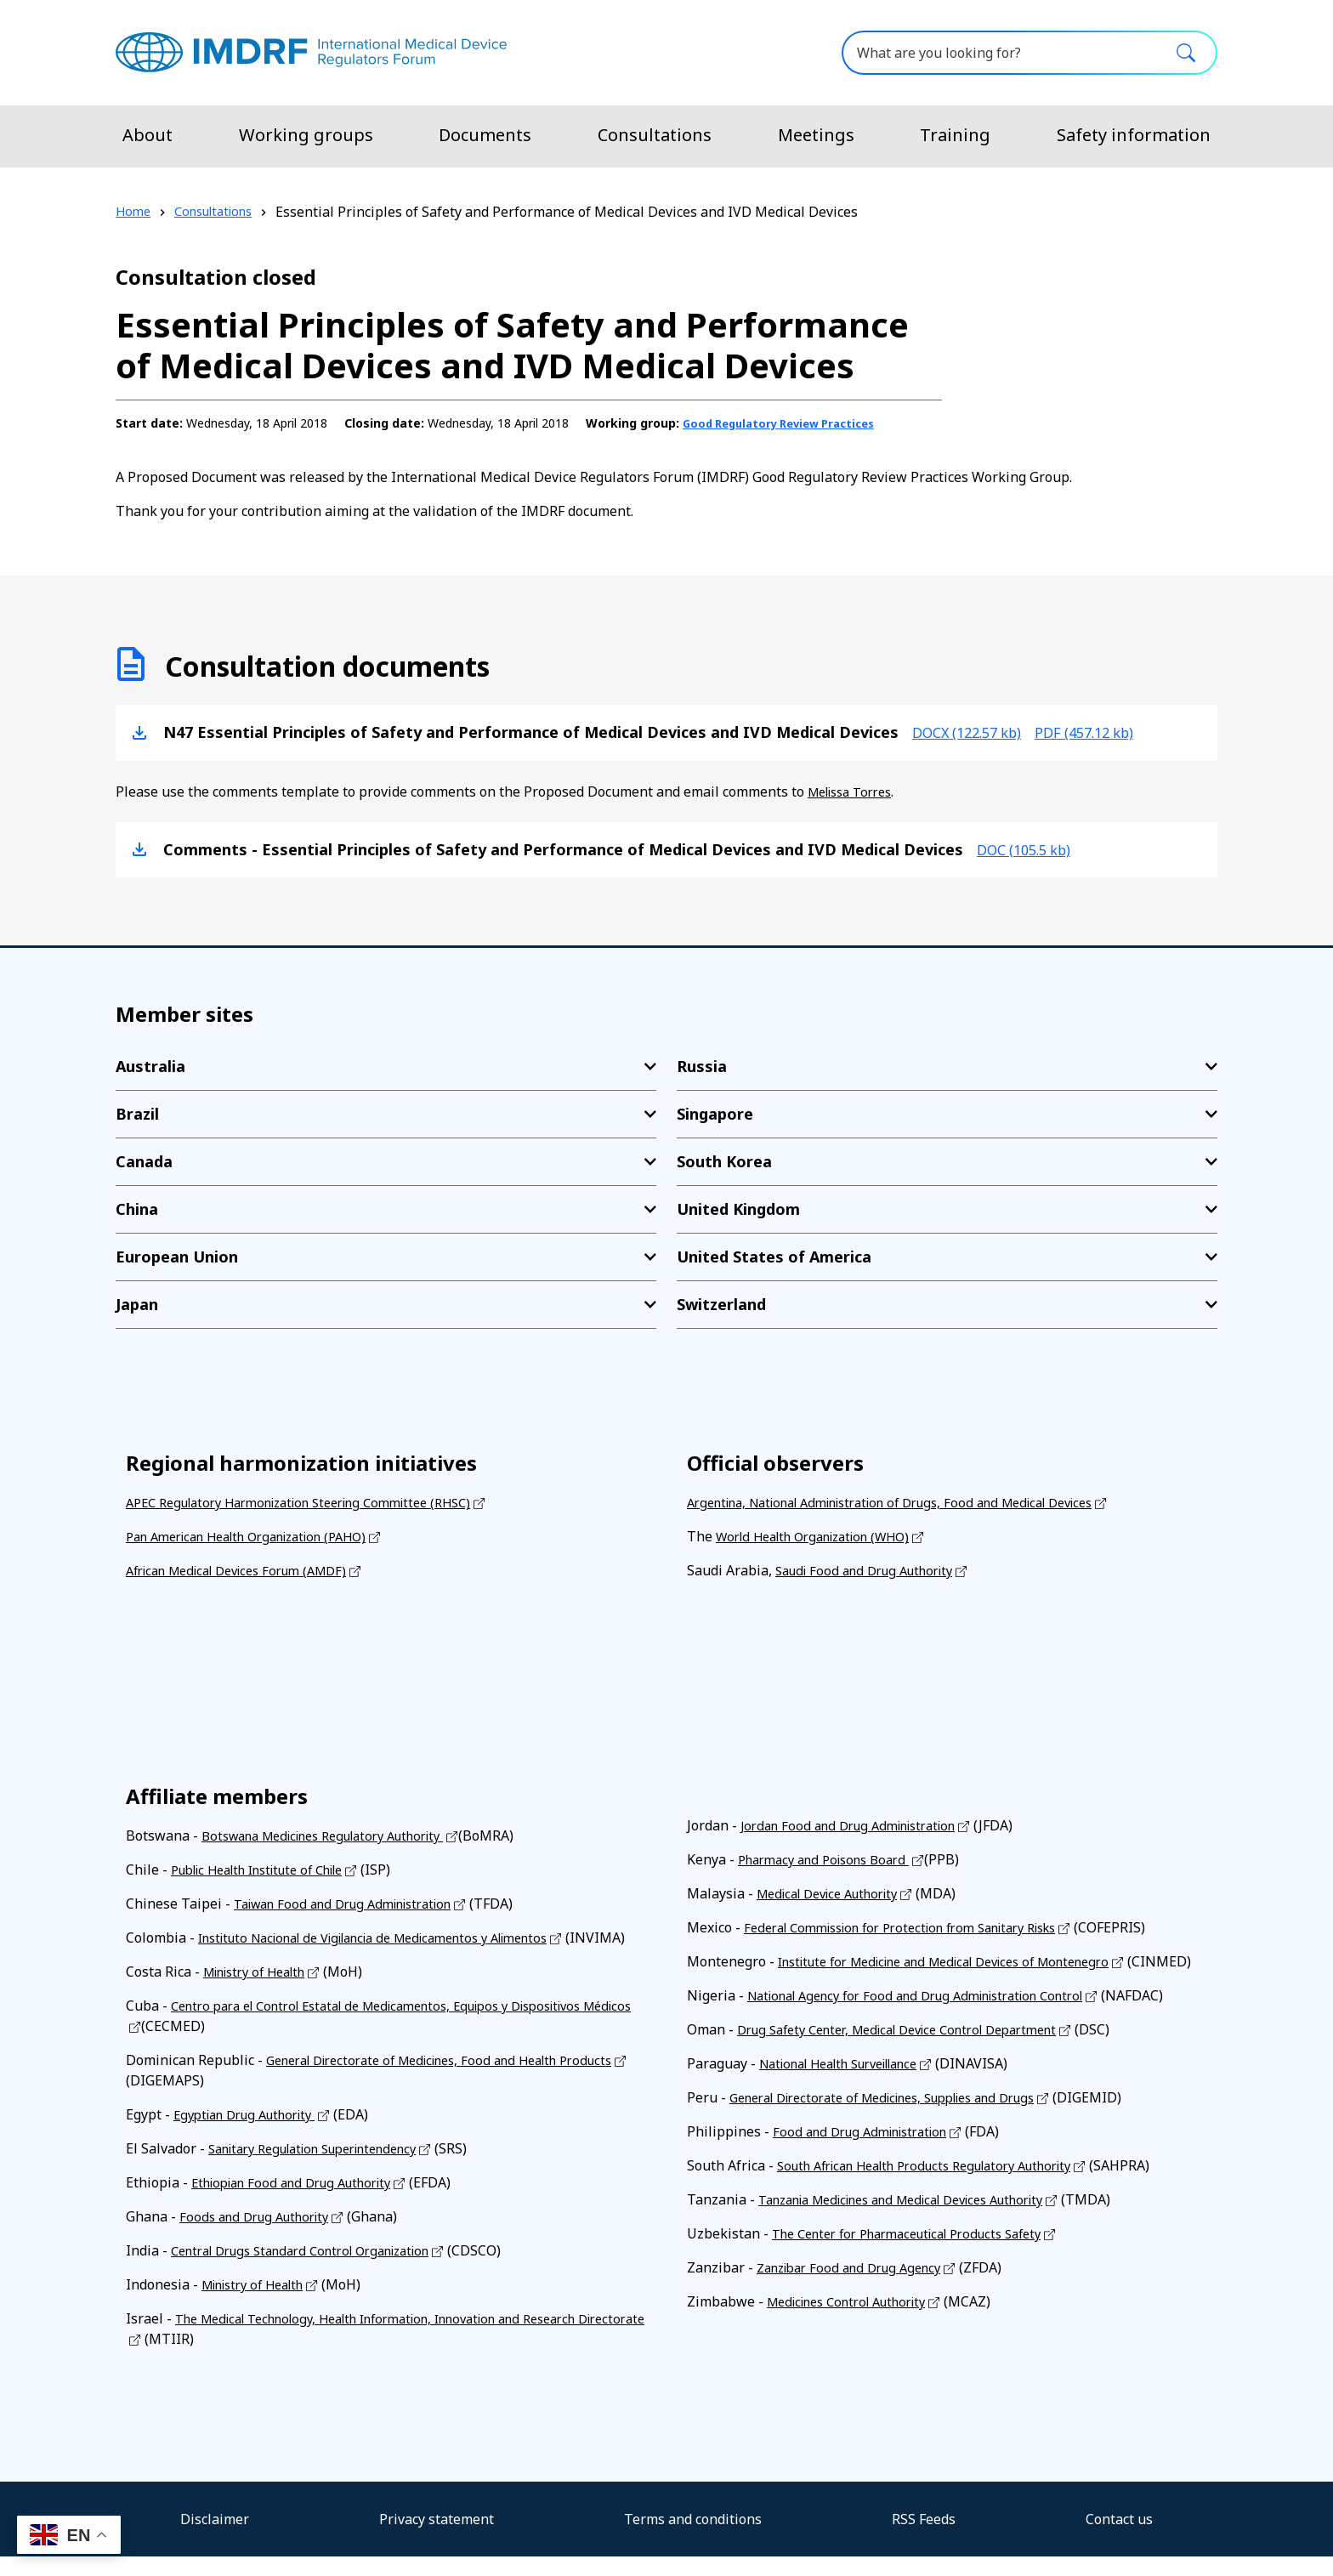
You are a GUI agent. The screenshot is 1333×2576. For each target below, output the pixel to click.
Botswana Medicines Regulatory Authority (337, 1834)
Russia (702, 1065)
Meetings (816, 134)
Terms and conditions (693, 2538)
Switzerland (721, 1303)
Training (955, 134)
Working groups (306, 134)
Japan (137, 1303)
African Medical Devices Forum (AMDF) (249, 1569)
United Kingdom (738, 1208)
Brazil (137, 1113)
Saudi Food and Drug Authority (873, 1569)
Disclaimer (214, 2538)
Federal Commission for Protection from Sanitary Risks (918, 1926)
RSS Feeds (924, 2538)
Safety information (1134, 134)
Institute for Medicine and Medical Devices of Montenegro (964, 1960)
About (147, 134)
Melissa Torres (856, 790)
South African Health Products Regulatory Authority (942, 2185)
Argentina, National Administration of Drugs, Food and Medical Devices (914, 1501)
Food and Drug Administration (869, 2151)
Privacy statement (436, 2538)
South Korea (724, 1160)
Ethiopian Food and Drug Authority (302, 2202)
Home (134, 211)
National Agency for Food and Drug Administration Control (933, 2015)
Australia (150, 1065)
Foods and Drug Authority (261, 2236)
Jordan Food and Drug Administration (859, 1824)
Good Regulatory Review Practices (788, 423)
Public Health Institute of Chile (270, 1868)
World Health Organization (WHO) (824, 1535)
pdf (1105, 731)
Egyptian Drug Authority (252, 2134)
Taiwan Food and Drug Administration (355, 1902)
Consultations (655, 134)
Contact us (1119, 2538)
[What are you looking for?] (1029, 53)
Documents (485, 134)
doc (1030, 848)
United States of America (774, 1255)
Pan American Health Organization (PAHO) (261, 1535)
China (137, 1208)
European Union (177, 1255)
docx (974, 731)
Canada (144, 1160)
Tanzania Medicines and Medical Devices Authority (921, 2219)
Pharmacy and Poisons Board (832, 1858)
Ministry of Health (261, 1991)
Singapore (715, 1113)
